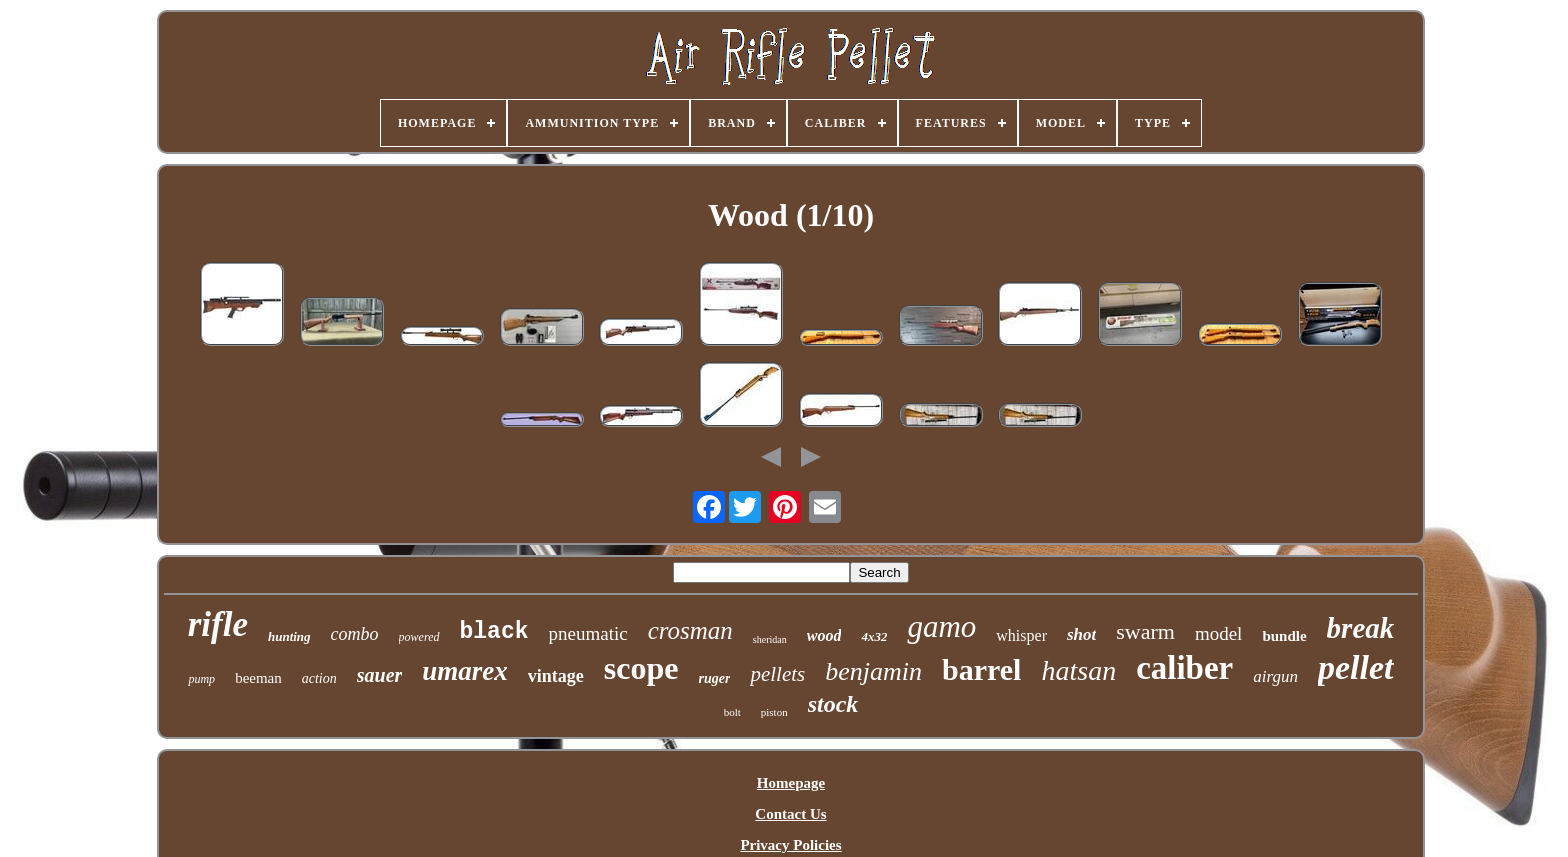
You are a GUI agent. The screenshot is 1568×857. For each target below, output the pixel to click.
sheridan (770, 639)
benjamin (873, 671)
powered (419, 637)
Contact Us (790, 814)
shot (1081, 634)
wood (824, 635)
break (1361, 628)
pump (201, 679)
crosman (690, 630)
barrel (981, 669)
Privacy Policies (790, 845)
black (494, 632)
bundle (1284, 636)
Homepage (791, 783)
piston (774, 712)
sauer (380, 675)
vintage (556, 676)
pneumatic (588, 633)
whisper (1021, 635)
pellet (1356, 667)
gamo (941, 626)
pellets (777, 674)
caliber (1184, 668)
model (1219, 633)
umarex (465, 671)
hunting (289, 636)
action (319, 678)
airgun (1275, 676)
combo (355, 634)
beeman (258, 678)
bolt (732, 712)
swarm (1145, 631)
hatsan (1078, 670)
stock (833, 704)
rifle (218, 624)
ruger (715, 678)
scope (641, 668)
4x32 (874, 636)
